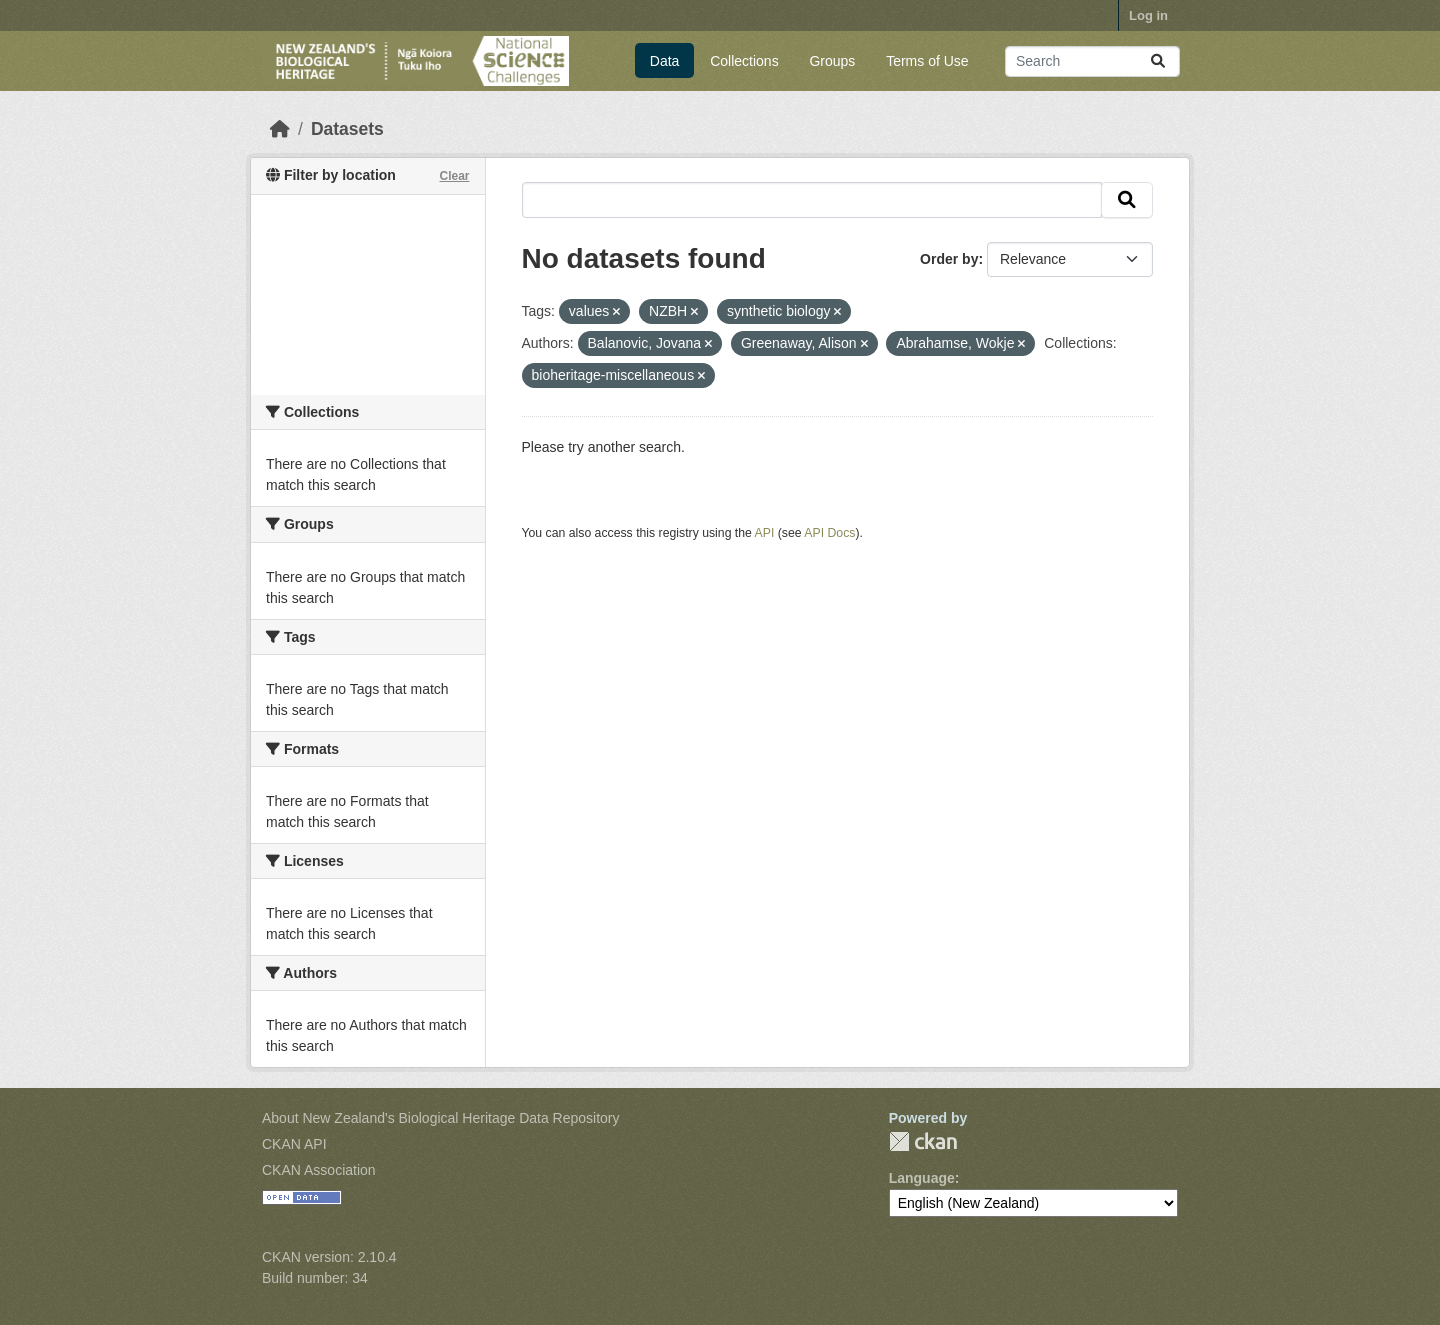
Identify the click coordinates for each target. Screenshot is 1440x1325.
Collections (744, 61)
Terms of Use (927, 61)
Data (665, 61)
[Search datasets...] (1092, 61)
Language (922, 1178)
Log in (1148, 15)
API (765, 533)
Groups (832, 61)
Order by (949, 259)
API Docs (829, 533)
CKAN (923, 1141)
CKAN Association (319, 1170)
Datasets (347, 129)
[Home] (280, 129)
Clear (454, 176)
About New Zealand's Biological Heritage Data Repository (441, 1118)
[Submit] (1158, 61)
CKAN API (294, 1144)
